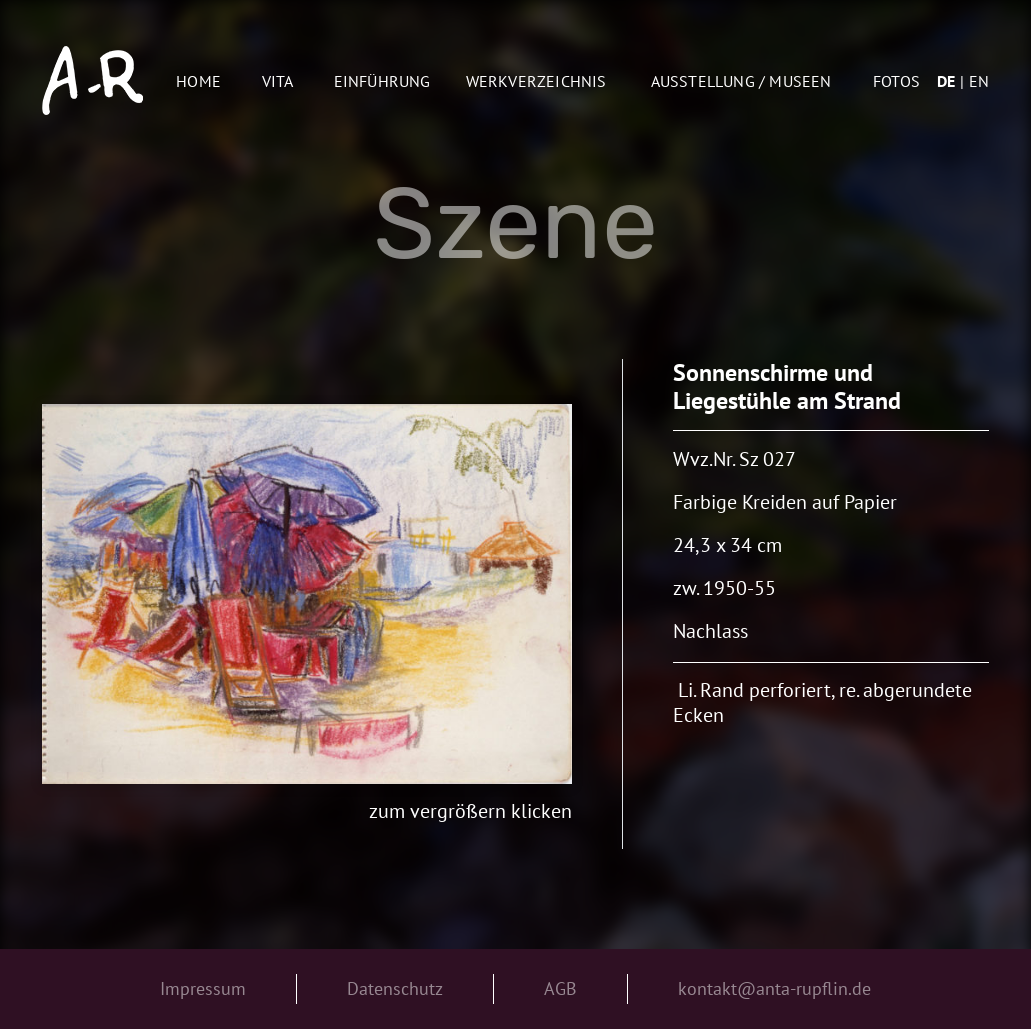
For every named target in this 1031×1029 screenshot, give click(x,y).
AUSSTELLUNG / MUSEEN (741, 81)
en (979, 81)
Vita (278, 81)
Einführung (382, 81)
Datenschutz (395, 988)
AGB (560, 988)
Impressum (203, 988)
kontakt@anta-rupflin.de (774, 988)
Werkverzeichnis (536, 81)
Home (198, 81)
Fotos (896, 81)
